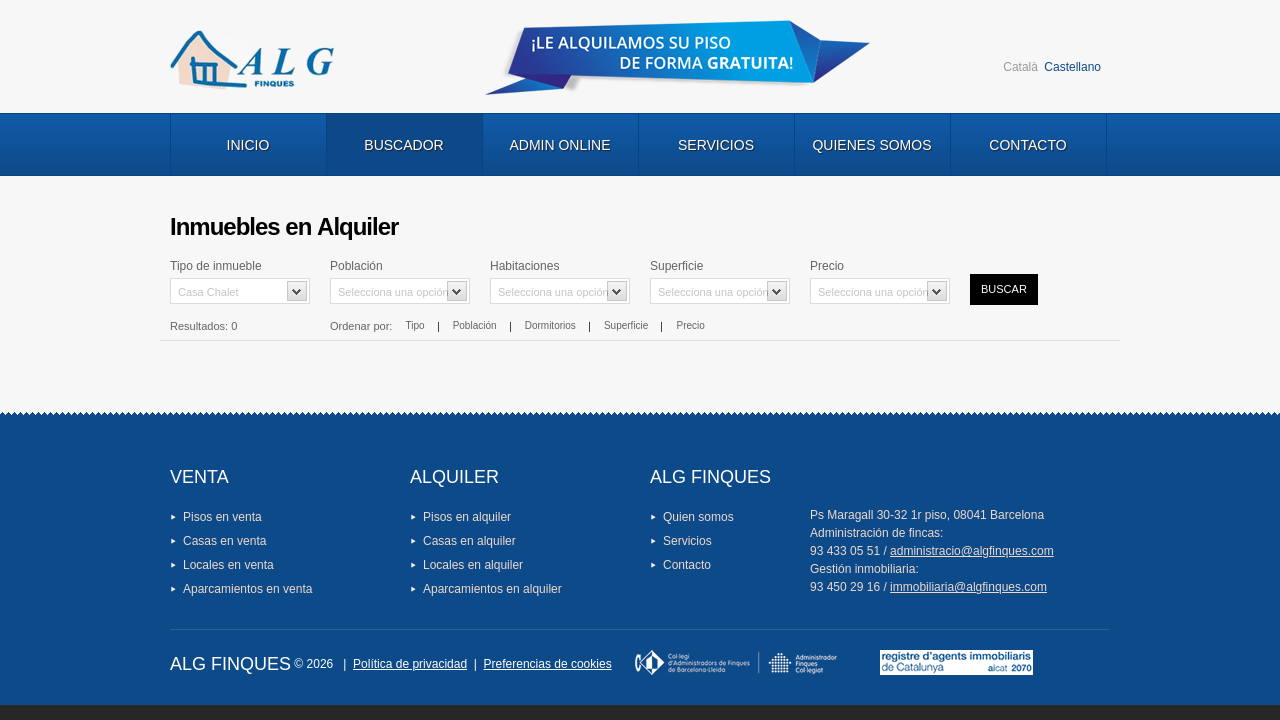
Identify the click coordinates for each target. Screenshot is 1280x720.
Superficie (626, 325)
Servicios (716, 145)
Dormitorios (550, 325)
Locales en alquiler (473, 565)
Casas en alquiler (469, 541)
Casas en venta (224, 541)
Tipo (414, 325)
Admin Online (559, 145)
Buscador (403, 145)
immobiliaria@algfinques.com (968, 587)
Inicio (248, 145)
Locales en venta (228, 565)
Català (1020, 67)
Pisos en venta (222, 517)
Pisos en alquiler (467, 517)
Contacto (1027, 145)
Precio (691, 325)
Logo (252, 60)
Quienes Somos (871, 145)
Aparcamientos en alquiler (492, 589)
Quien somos (698, 517)
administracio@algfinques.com (972, 551)
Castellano (1072, 67)
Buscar (1004, 289)
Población (475, 325)
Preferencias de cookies (548, 664)
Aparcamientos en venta (247, 589)
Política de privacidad (410, 664)
